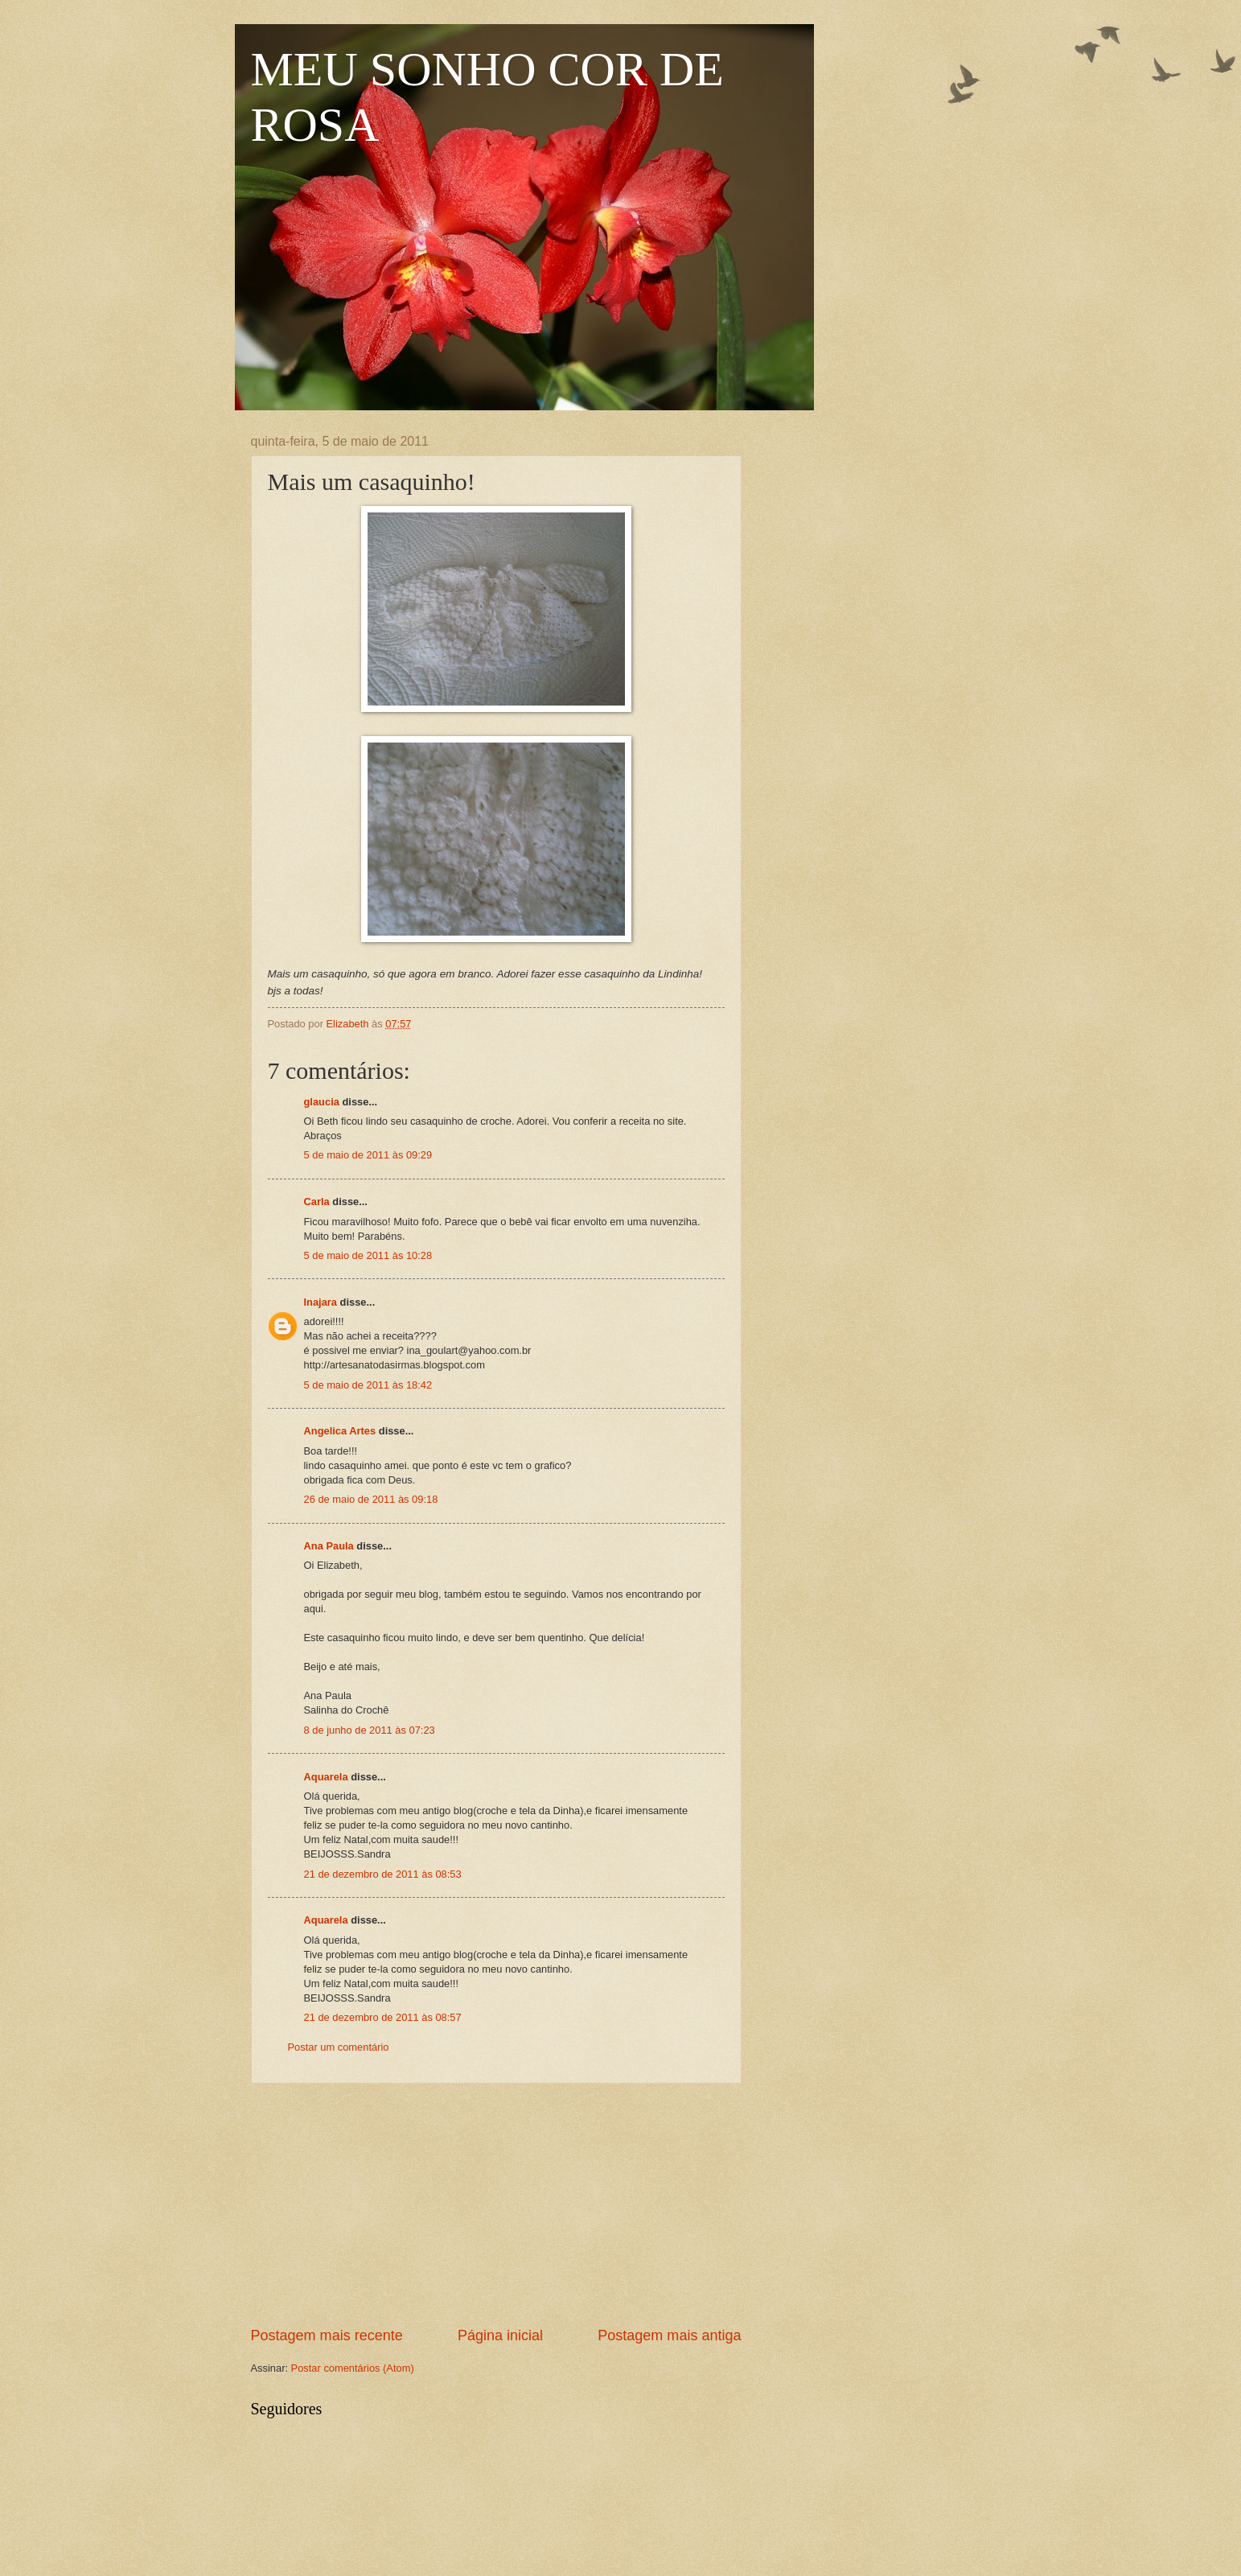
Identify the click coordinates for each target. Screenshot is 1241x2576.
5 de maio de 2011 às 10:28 (368, 1255)
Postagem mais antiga (669, 2335)
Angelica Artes (340, 1431)
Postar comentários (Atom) (352, 2368)
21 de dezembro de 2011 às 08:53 (383, 1874)
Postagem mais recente (327, 2335)
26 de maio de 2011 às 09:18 (371, 1499)
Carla (317, 1201)
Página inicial (500, 2335)
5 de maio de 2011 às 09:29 (368, 1155)
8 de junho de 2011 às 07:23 (369, 1730)
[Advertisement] (496, 2205)
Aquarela (326, 1777)
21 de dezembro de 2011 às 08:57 (383, 2017)
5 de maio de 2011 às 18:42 (368, 1385)
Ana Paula (329, 1546)
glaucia (321, 1102)
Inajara (321, 1302)
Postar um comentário (338, 2047)
